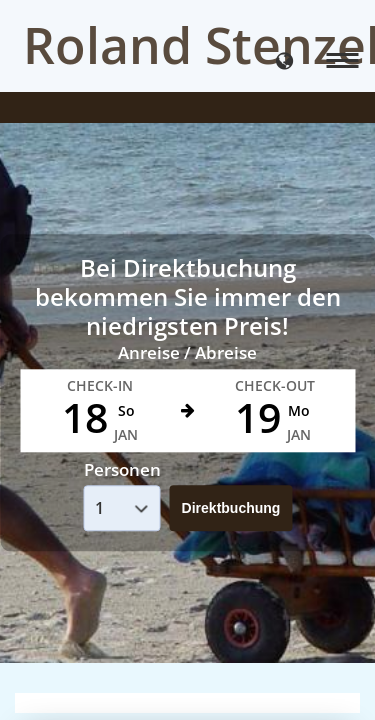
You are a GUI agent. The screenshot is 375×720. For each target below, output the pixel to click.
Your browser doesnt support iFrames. (187, 360)
